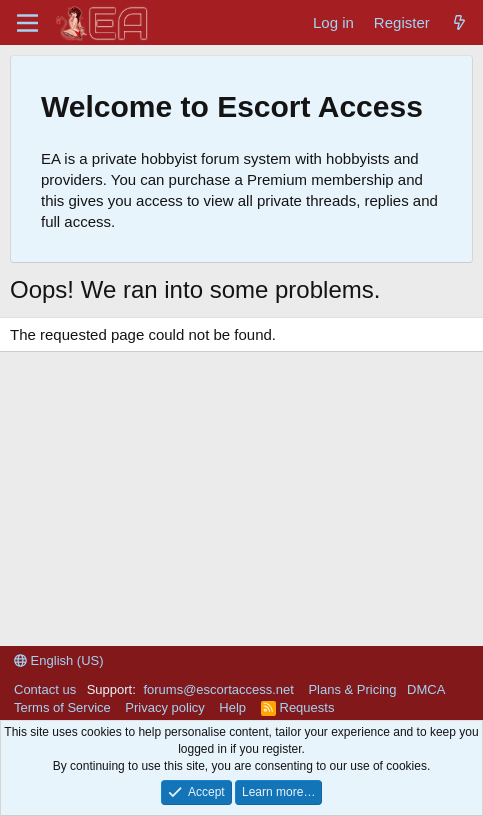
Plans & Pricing (352, 689)
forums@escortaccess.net (218, 689)
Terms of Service (62, 707)
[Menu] (27, 23)
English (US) (59, 660)
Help (232, 707)
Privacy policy (164, 707)
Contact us (45, 689)
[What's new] (459, 22)
